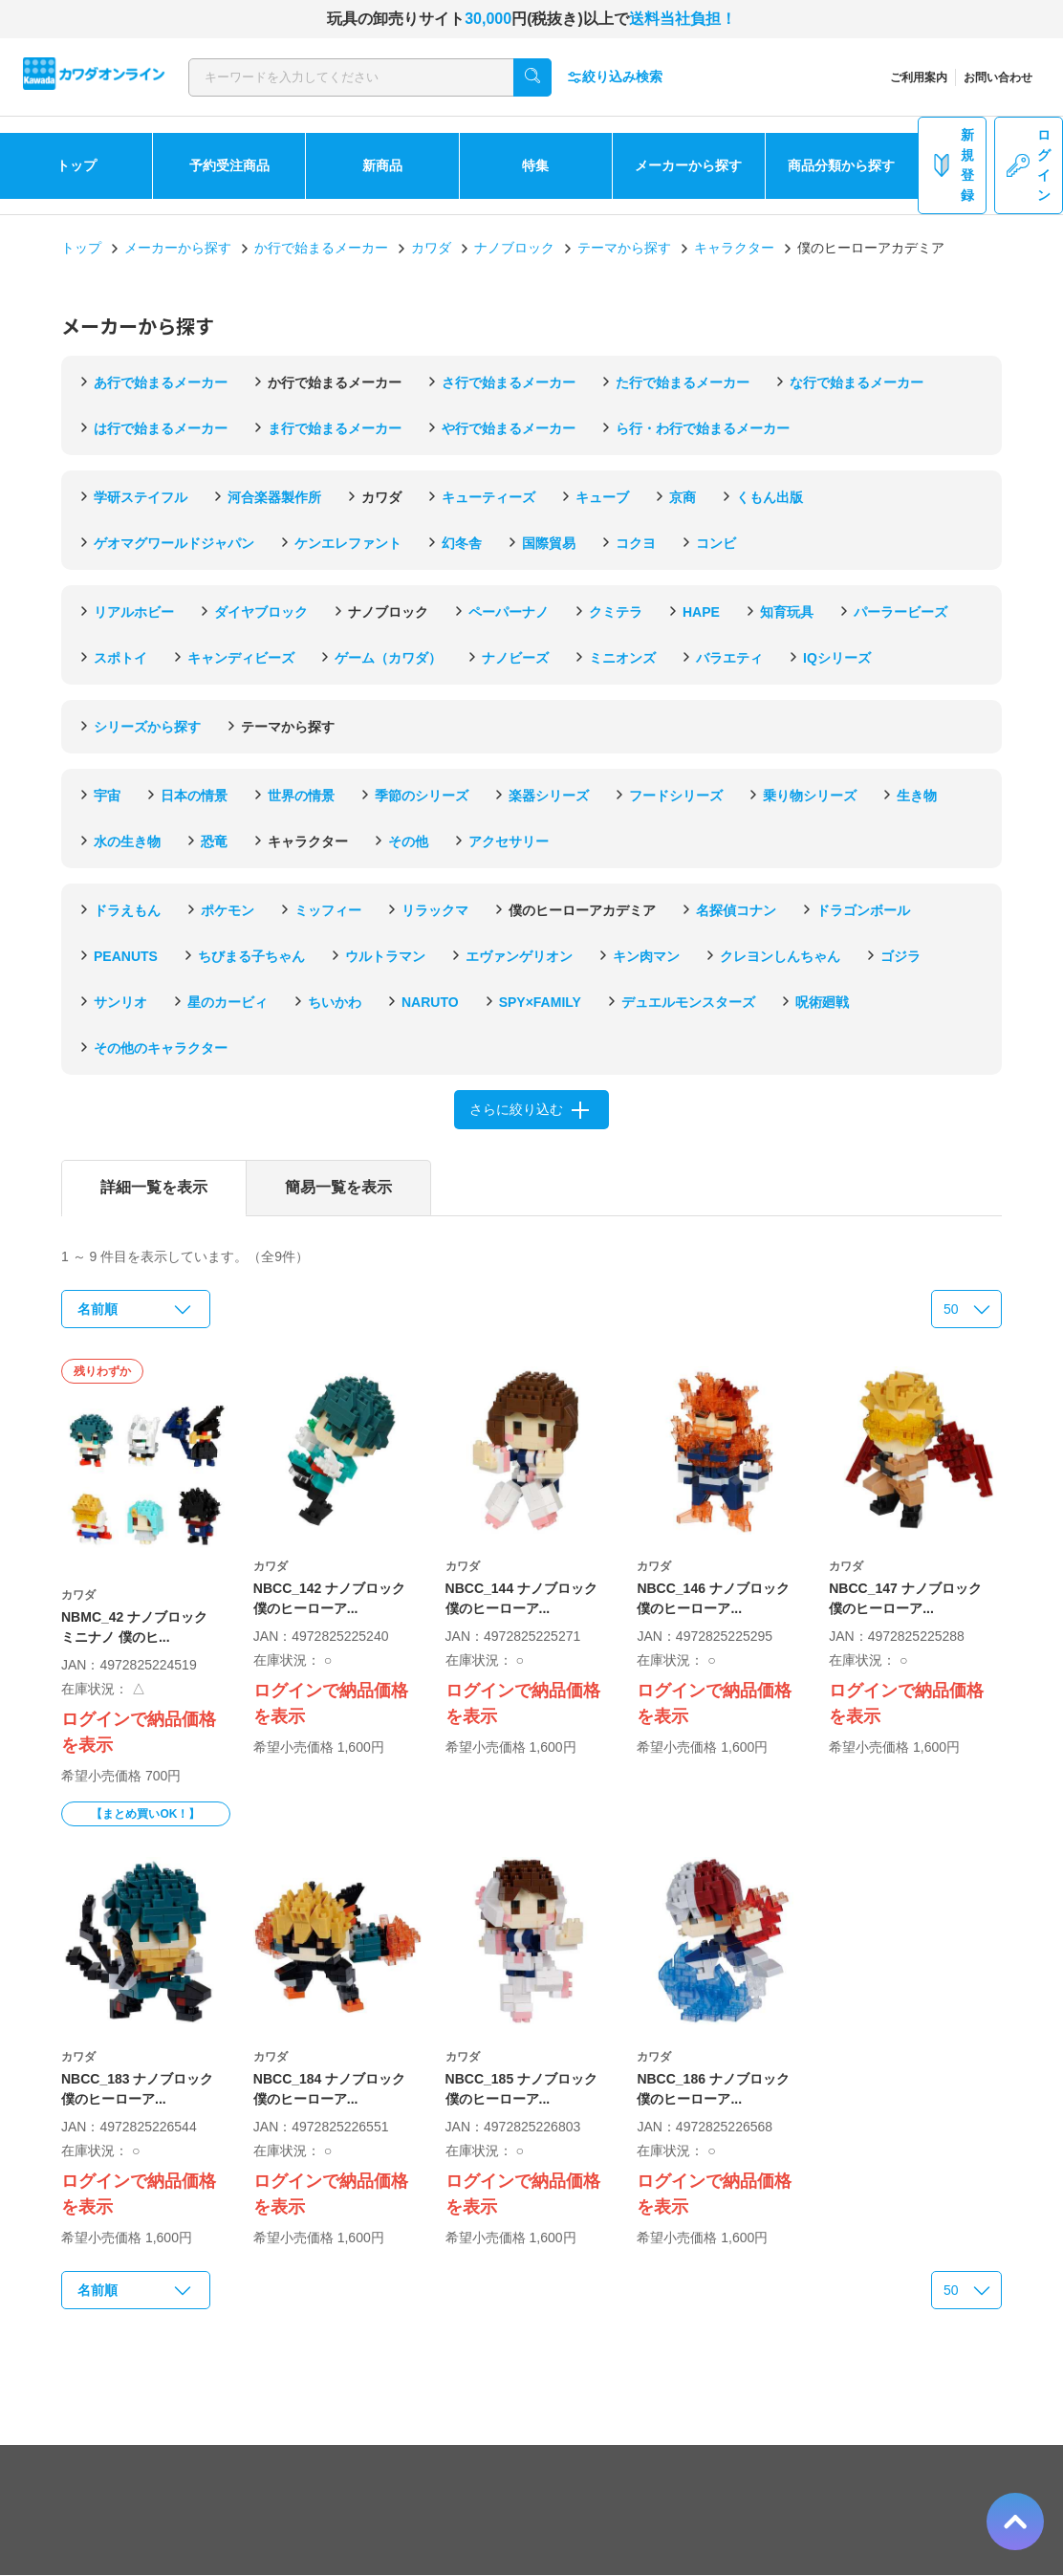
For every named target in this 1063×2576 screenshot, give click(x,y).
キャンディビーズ (240, 658)
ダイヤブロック (261, 612)
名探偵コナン (736, 910)
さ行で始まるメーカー (508, 382)
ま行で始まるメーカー (334, 428)
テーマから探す (624, 247)
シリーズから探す (147, 726)
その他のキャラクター (161, 1048)
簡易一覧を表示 (338, 1187)
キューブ (602, 497)
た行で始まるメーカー (682, 382)
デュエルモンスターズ (688, 1002)
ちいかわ (334, 1002)
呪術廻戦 (822, 1002)
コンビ (716, 543)
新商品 (382, 165)
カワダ (431, 247)
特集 (535, 165)
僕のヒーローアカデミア (582, 910)
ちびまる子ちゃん (251, 956)
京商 (682, 497)
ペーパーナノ (508, 612)
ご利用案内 (918, 77)
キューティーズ (488, 497)
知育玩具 (787, 612)
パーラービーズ (900, 612)
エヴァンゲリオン (519, 956)
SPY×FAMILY (540, 1002)
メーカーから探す (688, 165)
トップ (76, 165)
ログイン (1029, 165)
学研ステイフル (140, 497)
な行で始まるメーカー (856, 382)
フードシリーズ (676, 795)
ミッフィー (327, 910)
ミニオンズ (622, 658)
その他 (408, 841)
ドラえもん (127, 910)
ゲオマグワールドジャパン (174, 543)
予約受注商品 (229, 165)
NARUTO (430, 1002)
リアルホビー (134, 612)
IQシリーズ (837, 658)
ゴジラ (900, 956)
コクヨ (636, 543)
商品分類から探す (841, 165)
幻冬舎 (462, 543)
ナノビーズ (515, 658)
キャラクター (734, 247)
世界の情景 (301, 795)
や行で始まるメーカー (508, 428)
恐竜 (214, 841)
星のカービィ (227, 1002)
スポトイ (120, 658)
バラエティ (729, 658)
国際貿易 (548, 543)
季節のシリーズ (421, 795)
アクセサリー (508, 841)
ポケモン (227, 910)
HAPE (701, 612)
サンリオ (120, 1002)
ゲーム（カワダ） (388, 658)
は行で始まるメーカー (161, 428)
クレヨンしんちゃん (780, 956)
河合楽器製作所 (274, 497)
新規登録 (952, 165)
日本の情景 (194, 795)
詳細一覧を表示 (153, 1187)
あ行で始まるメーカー (161, 382)
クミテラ (615, 612)
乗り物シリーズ (810, 795)
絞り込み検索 (614, 77)
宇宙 (107, 795)
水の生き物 (127, 841)
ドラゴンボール (863, 910)
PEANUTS (126, 956)
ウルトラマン (385, 956)
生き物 (917, 795)
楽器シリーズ (549, 795)
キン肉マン (646, 956)
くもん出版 (769, 497)
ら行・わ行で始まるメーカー (703, 428)
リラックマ (434, 910)
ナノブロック (514, 247)
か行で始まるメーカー (321, 247)
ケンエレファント (347, 543)
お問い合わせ (998, 77)
